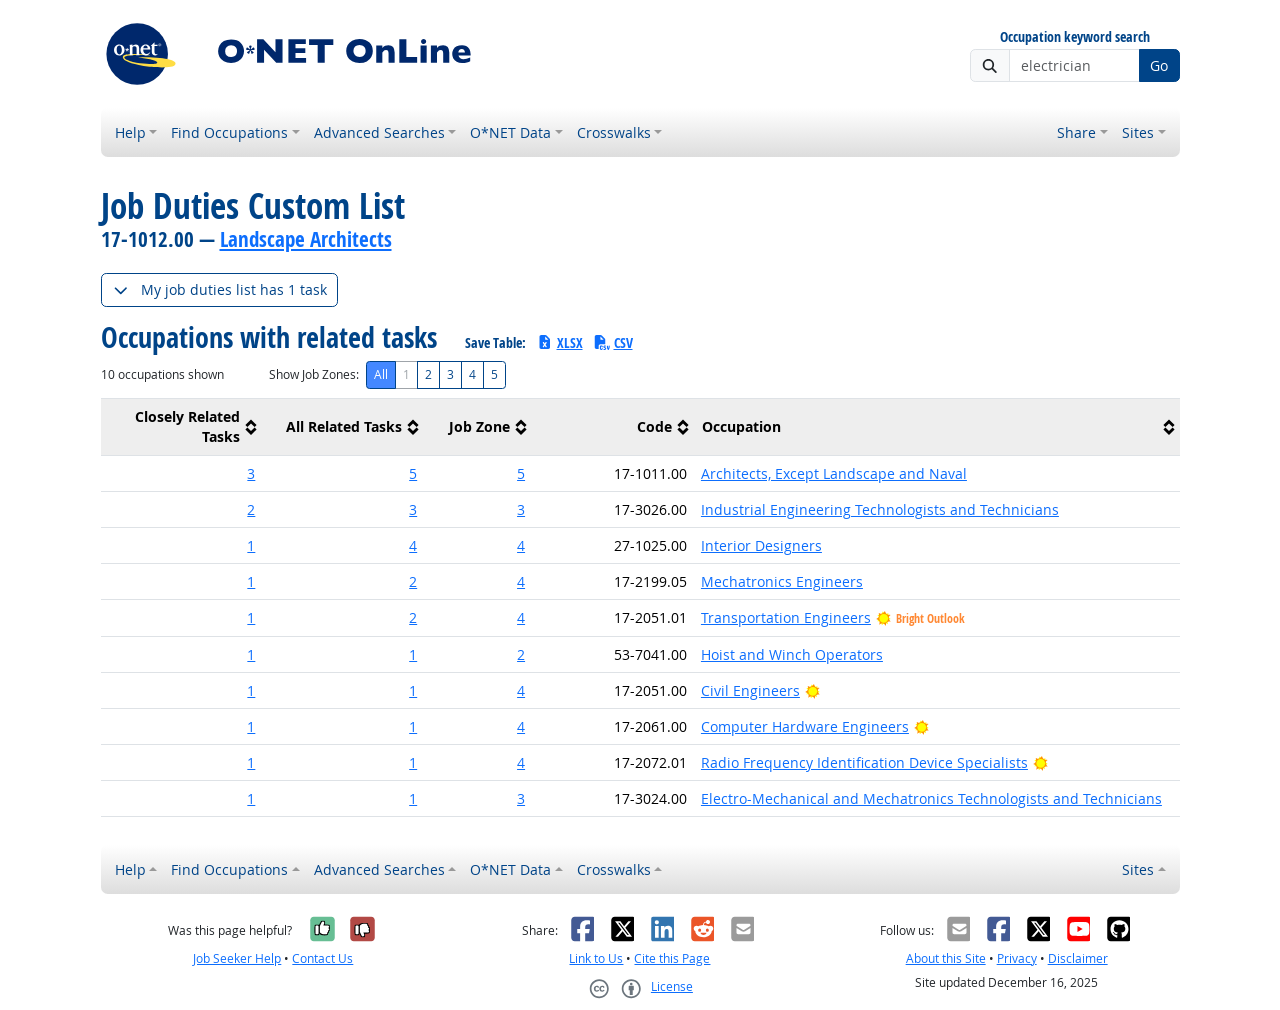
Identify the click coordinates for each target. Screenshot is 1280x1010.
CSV (613, 342)
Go (1159, 65)
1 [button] (251, 545)
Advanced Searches (379, 132)
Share (1076, 132)
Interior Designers (761, 545)
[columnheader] (182, 427)
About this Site (946, 958)
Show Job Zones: (314, 374)
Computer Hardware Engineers (805, 726)
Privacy (1017, 958)
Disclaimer (1078, 958)
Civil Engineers (750, 690)
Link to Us (596, 958)
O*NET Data (510, 132)
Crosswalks (614, 132)
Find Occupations (229, 132)
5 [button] (413, 473)
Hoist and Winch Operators (792, 654)
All (381, 374)
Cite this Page (672, 958)
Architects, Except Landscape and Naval (834, 473)
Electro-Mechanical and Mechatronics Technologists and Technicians (931, 798)
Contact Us (322, 958)
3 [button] (251, 473)
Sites (1138, 132)
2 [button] (251, 509)
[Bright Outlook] (812, 690)
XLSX (559, 342)
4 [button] (413, 545)
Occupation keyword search (1075, 37)
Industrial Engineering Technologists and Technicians (880, 509)
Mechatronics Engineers (782, 581)
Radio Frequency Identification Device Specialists (864, 762)
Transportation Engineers (786, 617)
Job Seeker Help (237, 958)
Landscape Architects (306, 239)
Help (130, 132)
